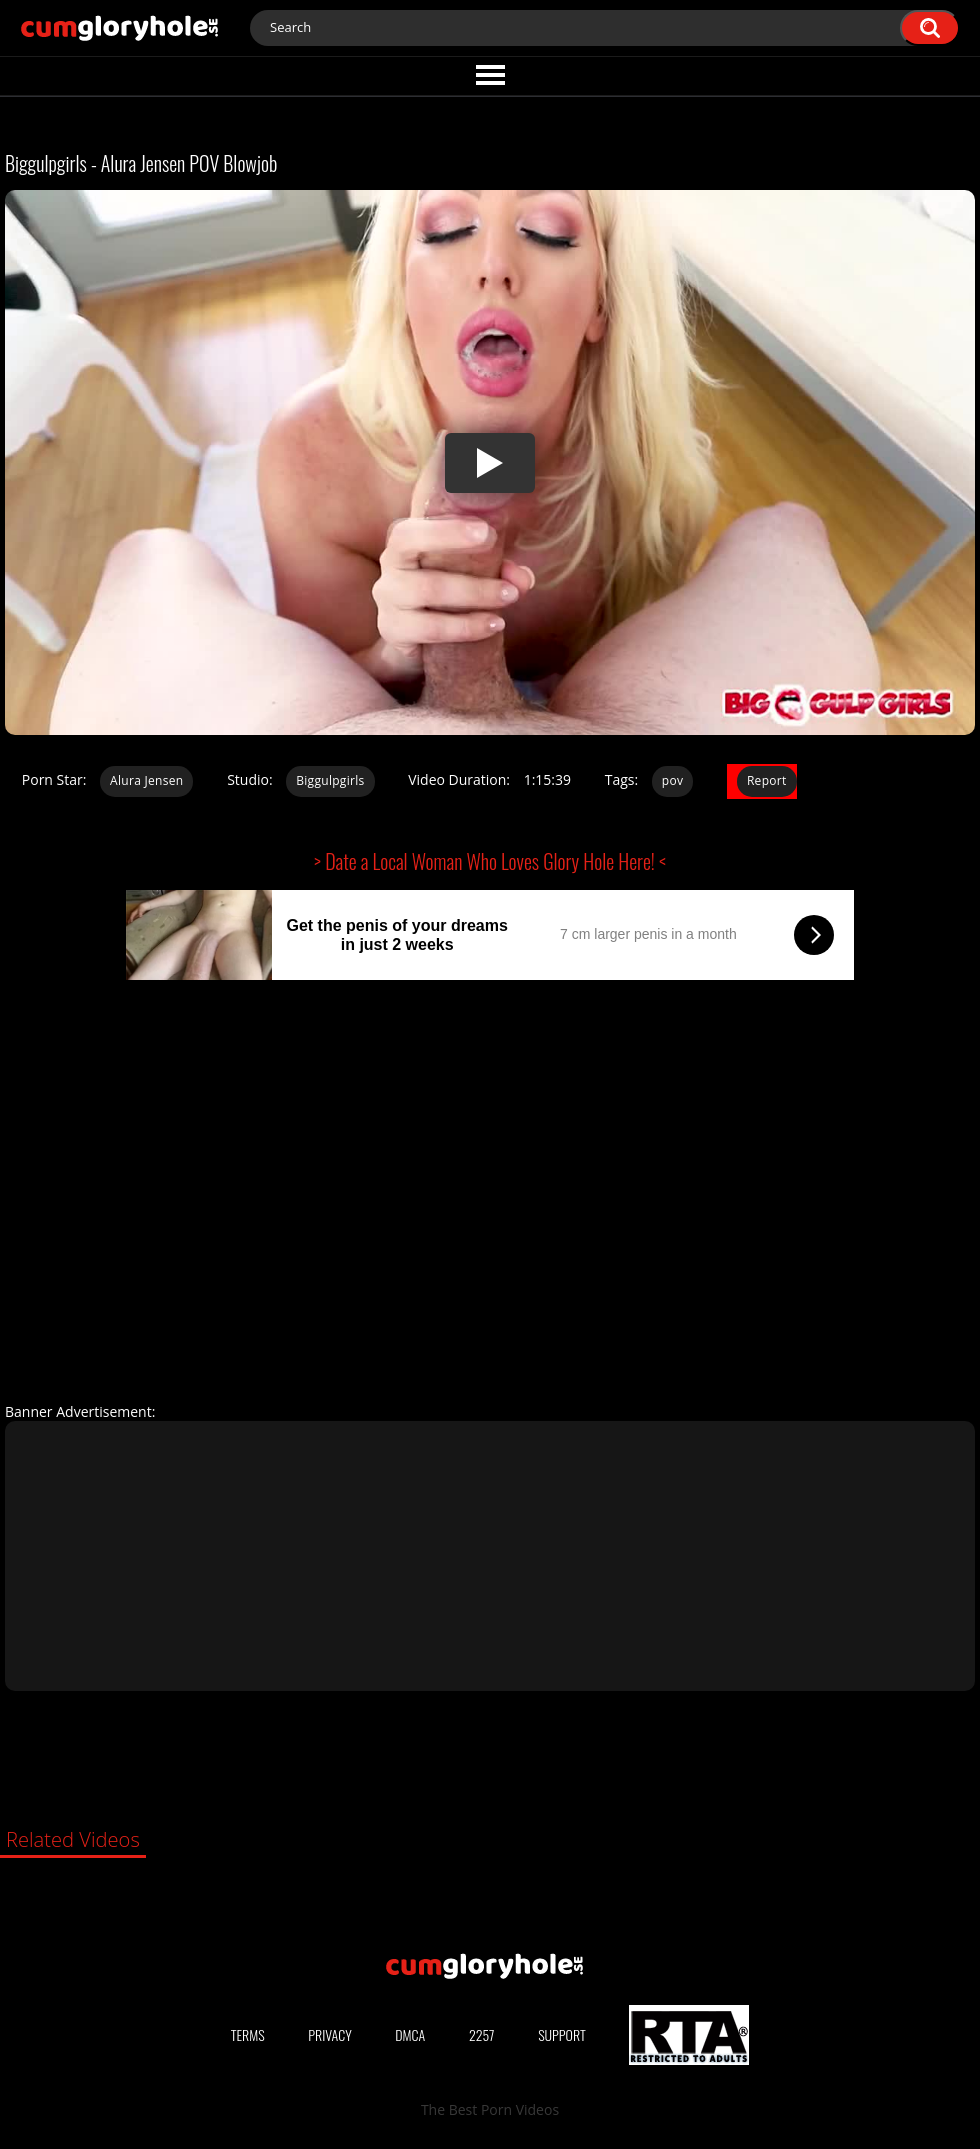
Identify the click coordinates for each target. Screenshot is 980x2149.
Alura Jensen (146, 780)
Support (562, 2034)
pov (672, 780)
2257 (482, 2034)
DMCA (410, 2034)
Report (767, 780)
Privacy (330, 2034)
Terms (248, 2034)
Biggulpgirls (330, 780)
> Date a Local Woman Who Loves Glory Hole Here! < (490, 861)
